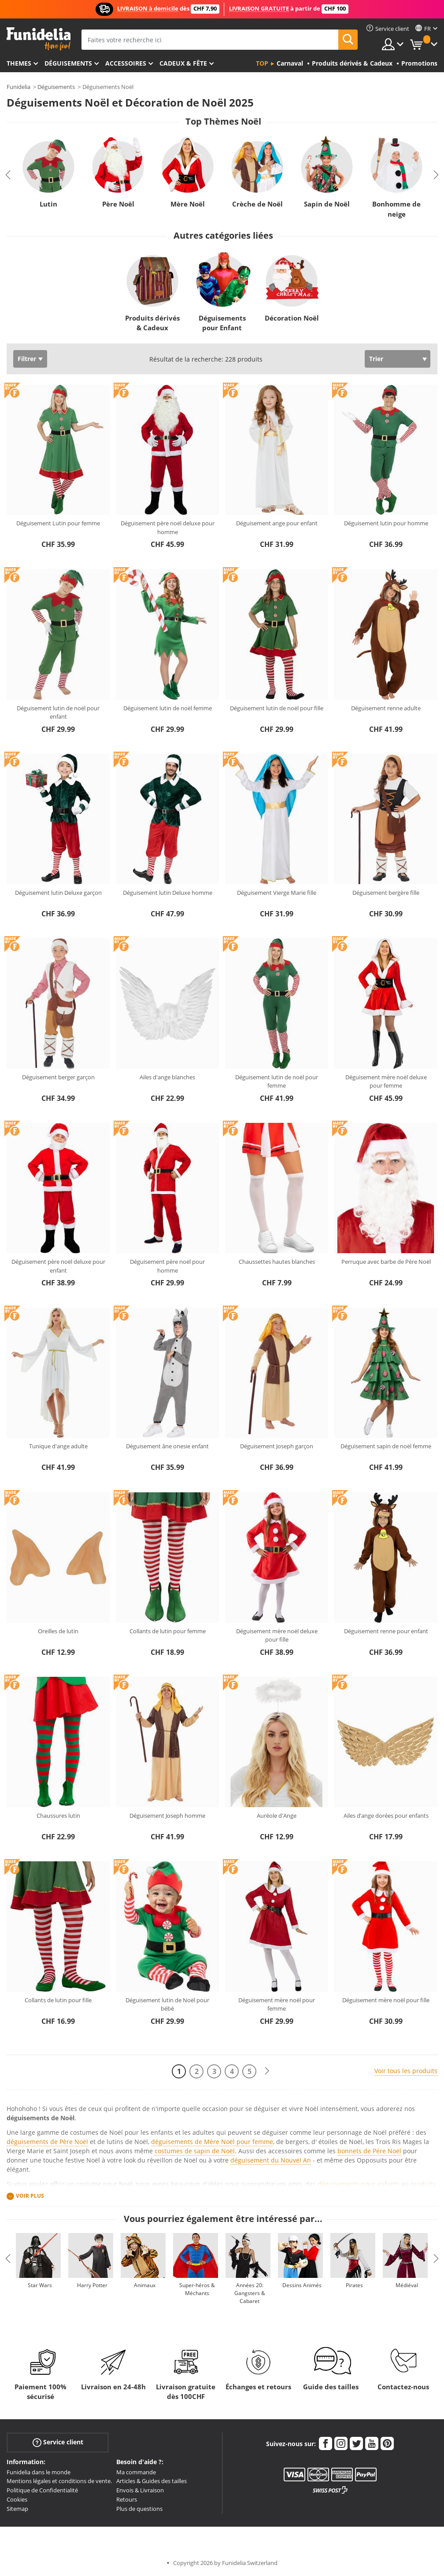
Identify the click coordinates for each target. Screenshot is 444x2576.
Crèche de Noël (257, 203)
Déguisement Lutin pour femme (58, 523)
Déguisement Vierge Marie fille (276, 893)
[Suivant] (267, 2071)
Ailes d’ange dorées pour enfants (386, 1815)
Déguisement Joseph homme (167, 1815)
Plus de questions (139, 2509)
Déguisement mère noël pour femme (276, 2004)
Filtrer (27, 358)
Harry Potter (92, 2285)
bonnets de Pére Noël (369, 2151)
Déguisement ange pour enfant (277, 523)
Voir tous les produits (405, 2071)
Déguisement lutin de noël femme (167, 708)
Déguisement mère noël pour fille (385, 2000)
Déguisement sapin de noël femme (385, 1446)
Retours (126, 2499)
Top (262, 63)
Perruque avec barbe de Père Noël (386, 1262)
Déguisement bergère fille (385, 893)
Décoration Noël (292, 318)
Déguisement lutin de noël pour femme (276, 1081)
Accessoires (125, 63)
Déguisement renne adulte (386, 708)
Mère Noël (187, 203)
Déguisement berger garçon (58, 1077)
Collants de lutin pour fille (58, 2000)
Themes (19, 63)
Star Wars (40, 2285)
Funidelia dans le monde (38, 2472)
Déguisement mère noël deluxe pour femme (386, 1081)
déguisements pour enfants (359, 2184)
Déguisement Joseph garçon (276, 1446)
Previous (8, 174)
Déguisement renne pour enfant (386, 1631)
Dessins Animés (302, 2285)
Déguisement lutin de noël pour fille (276, 708)
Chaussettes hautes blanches (277, 1262)
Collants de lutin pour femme (168, 1631)
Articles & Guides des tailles (151, 2481)
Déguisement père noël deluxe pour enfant (58, 1266)
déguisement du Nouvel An (270, 2160)
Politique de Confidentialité (42, 2490)
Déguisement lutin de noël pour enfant (58, 712)
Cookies (17, 2499)
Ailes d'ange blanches (167, 1077)
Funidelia (18, 87)
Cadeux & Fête (183, 63)
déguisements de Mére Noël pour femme (212, 2141)
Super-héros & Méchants (197, 2289)
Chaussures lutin (58, 1815)
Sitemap (17, 2509)
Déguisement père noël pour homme (167, 1266)
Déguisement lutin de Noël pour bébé (167, 2004)
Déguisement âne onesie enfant (167, 1446)
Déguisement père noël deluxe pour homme (168, 527)
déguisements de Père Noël (47, 2141)
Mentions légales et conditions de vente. (59, 2481)
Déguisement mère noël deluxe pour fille (277, 1635)
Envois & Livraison (140, 2490)
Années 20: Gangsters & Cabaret (249, 2293)
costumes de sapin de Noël (195, 2151)
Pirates (354, 2285)
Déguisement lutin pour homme (386, 523)
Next (436, 174)
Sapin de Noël (327, 203)
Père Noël (118, 203)
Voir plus (30, 2196)
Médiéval (407, 2285)
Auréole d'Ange (276, 1815)
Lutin (48, 203)
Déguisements (68, 63)
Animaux (144, 2285)
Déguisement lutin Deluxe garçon (58, 893)
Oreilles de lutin (58, 1631)
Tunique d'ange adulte (58, 1446)
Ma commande (136, 2472)
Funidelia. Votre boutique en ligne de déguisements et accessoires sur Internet (38, 39)
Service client (58, 2442)
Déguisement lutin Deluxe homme (167, 893)
